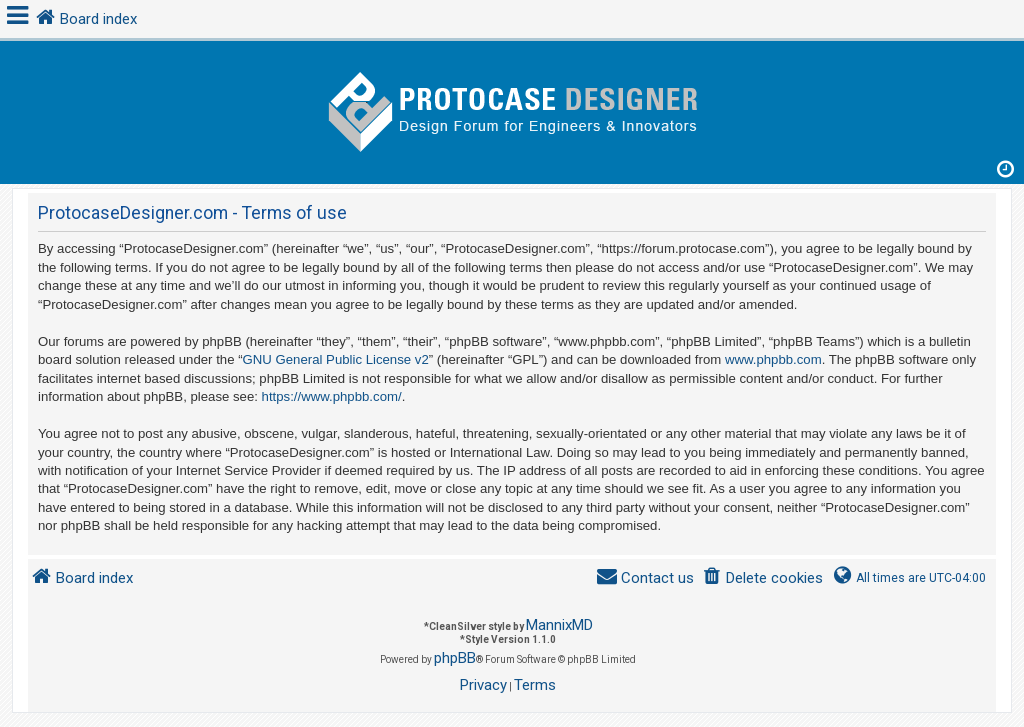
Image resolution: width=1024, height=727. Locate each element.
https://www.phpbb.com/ (332, 396)
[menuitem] (762, 578)
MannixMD (559, 625)
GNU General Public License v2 (336, 359)
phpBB (455, 658)
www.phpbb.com (773, 359)
